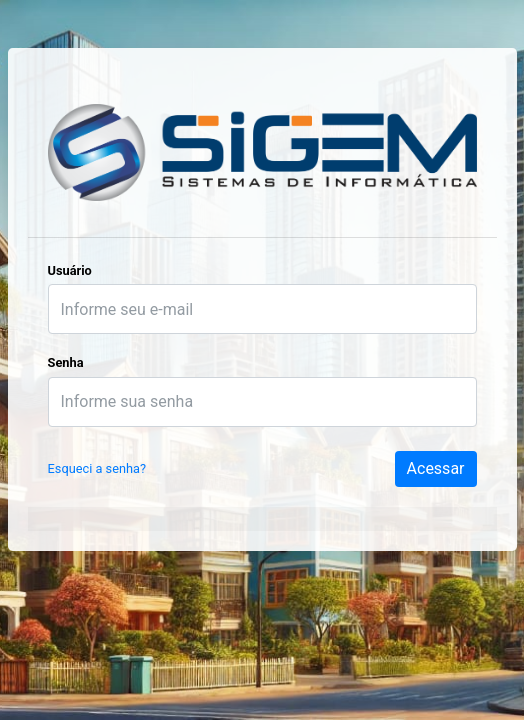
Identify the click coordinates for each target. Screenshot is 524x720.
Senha (66, 362)
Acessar (436, 468)
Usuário (70, 270)
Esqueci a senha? (97, 468)
